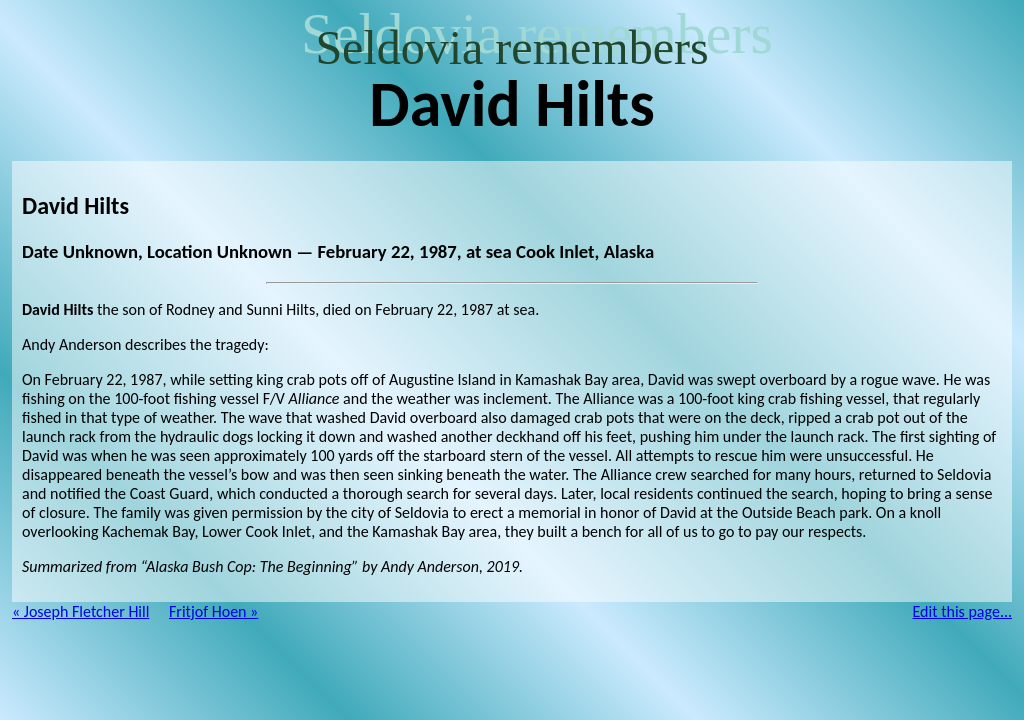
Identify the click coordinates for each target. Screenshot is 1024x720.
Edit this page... (963, 611)
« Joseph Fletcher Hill (80, 611)
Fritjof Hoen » (213, 611)
